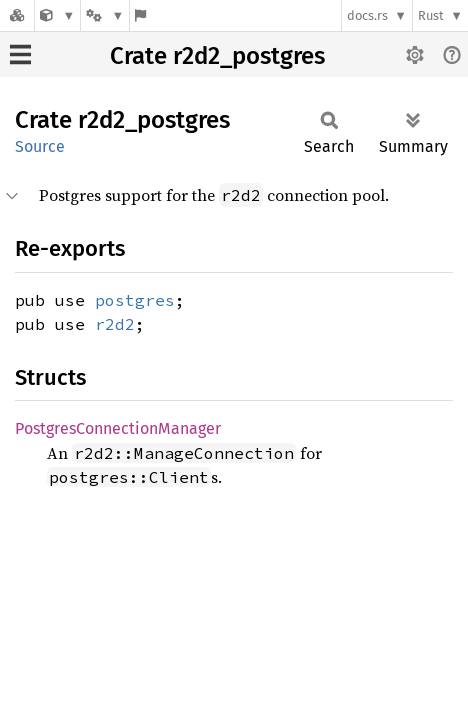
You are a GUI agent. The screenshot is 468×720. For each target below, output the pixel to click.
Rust (431, 15)
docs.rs (367, 15)
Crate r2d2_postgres (217, 56)
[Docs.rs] (17, 15)
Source (40, 146)
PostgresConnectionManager (118, 428)
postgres (135, 300)
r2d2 (115, 324)
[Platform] (105, 15)
